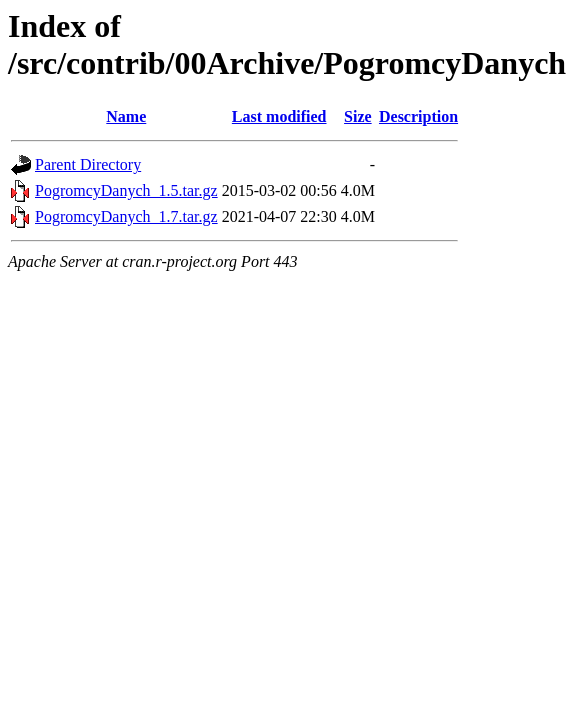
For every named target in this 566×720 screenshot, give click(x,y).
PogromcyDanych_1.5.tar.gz (126, 190)
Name (126, 116)
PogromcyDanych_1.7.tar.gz (126, 216)
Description (418, 116)
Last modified (279, 116)
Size (358, 116)
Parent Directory (88, 164)
